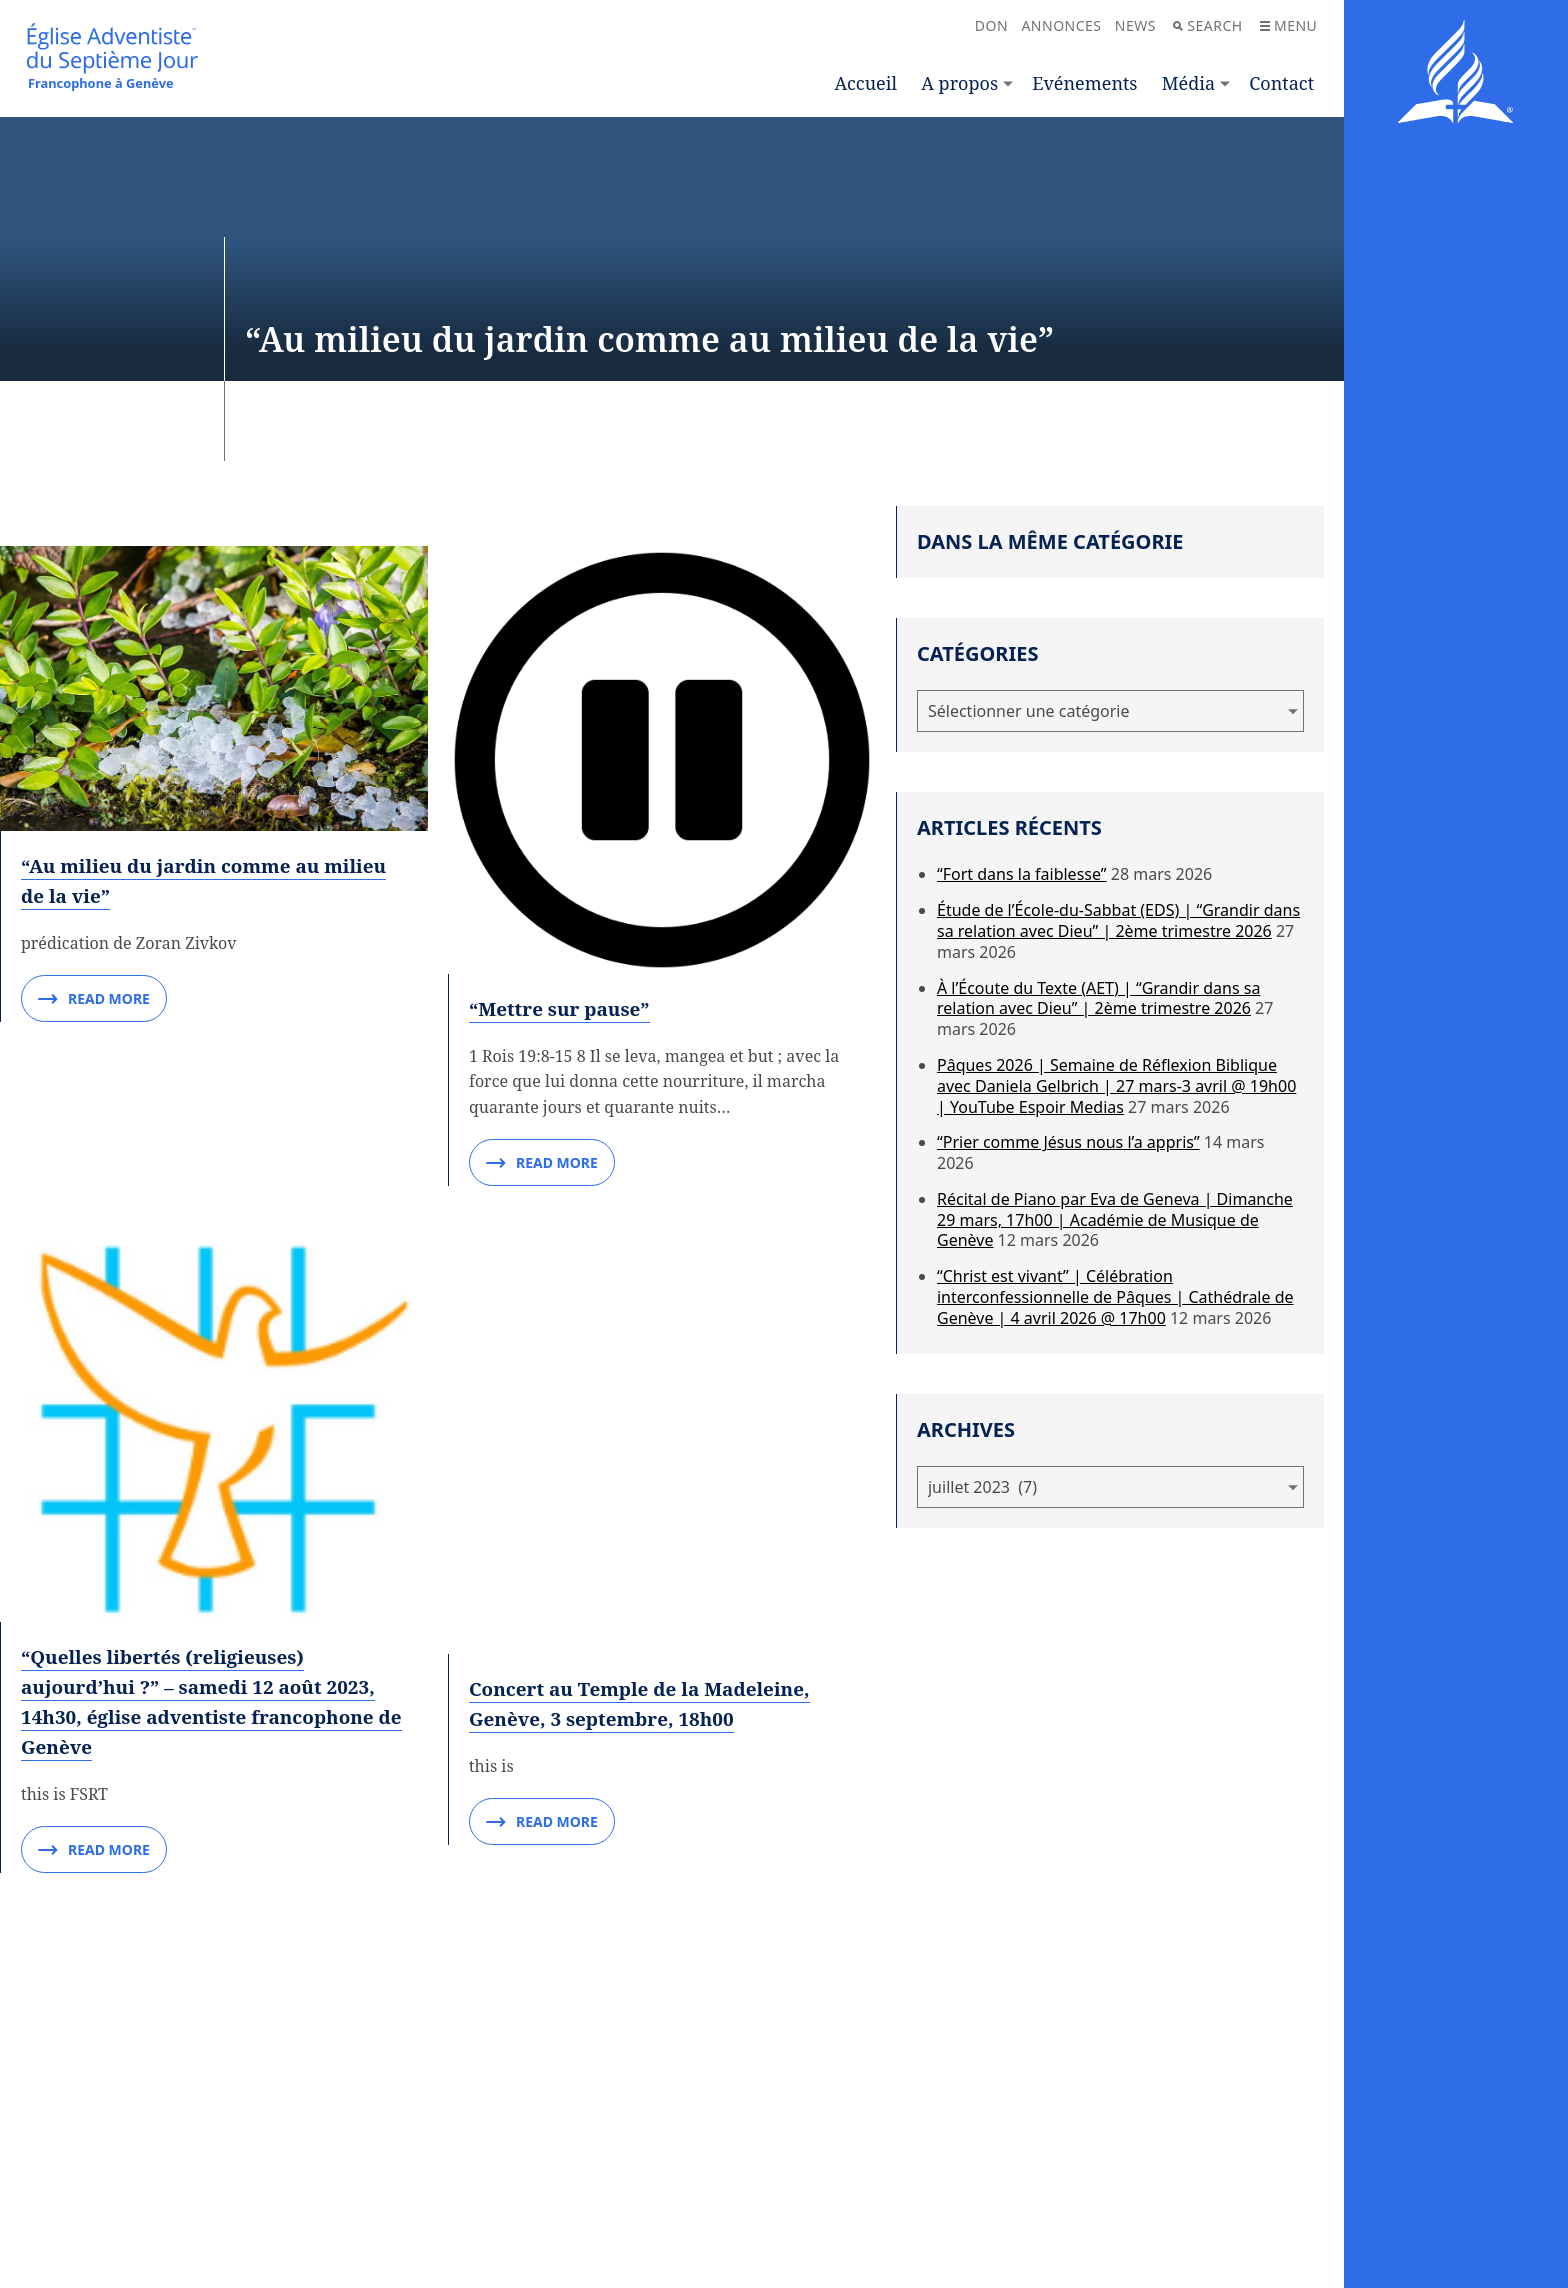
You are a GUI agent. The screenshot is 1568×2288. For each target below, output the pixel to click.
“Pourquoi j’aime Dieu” (586, 1538)
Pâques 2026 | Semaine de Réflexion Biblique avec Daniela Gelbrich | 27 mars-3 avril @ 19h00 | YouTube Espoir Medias (1116, 1086)
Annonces (1061, 25)
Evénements (1084, 83)
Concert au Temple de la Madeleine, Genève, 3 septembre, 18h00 (649, 864)
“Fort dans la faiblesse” (1022, 874)
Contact (1281, 83)
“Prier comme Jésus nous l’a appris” (1068, 1142)
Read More (94, 731)
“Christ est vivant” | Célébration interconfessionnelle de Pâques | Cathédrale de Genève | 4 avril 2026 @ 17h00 (1115, 1297)
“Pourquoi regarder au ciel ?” (170, 1538)
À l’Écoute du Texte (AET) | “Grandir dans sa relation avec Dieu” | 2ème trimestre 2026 (1098, 998)
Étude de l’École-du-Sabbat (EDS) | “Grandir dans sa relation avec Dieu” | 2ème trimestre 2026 (1118, 920)
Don (991, 25)
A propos (959, 83)
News (1135, 25)
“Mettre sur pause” (564, 596)
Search (1207, 25)
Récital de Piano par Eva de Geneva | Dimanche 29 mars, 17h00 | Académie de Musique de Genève (1115, 1220)
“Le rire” (65, 1817)
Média (1188, 83)
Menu (1288, 25)
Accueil (866, 83)
